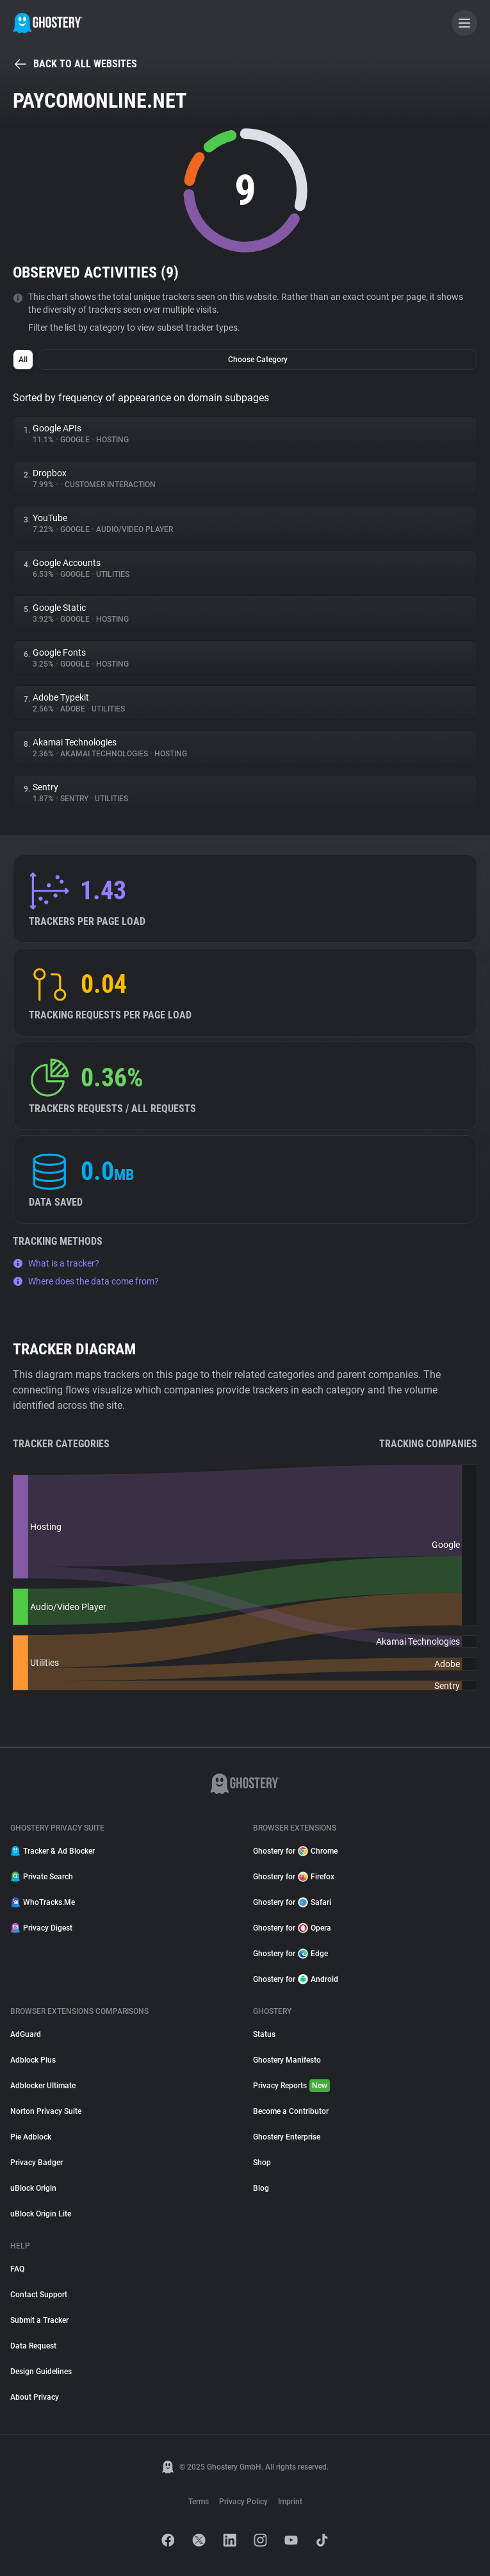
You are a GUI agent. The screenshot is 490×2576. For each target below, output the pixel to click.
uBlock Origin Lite (40, 2213)
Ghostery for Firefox (293, 1877)
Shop (262, 2162)
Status (264, 2034)
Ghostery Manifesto (287, 2060)
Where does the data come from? (86, 1281)
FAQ (17, 2268)
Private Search (41, 1877)
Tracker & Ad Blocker (52, 1851)
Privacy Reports (291, 2085)
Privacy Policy (243, 2501)
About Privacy (34, 2397)
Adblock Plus (33, 2060)
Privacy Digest (41, 1928)
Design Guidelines (41, 2371)
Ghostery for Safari (292, 1902)
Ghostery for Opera (292, 1928)
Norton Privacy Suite (45, 2111)
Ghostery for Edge (290, 1954)
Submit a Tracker (39, 2320)
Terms (198, 2501)
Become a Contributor (291, 2111)
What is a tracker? (56, 1263)
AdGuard (25, 2034)
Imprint (290, 2501)
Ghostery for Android (295, 1979)
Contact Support (38, 2294)
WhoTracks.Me (42, 1902)
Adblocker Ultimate (43, 2085)
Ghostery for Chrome (295, 1851)
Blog (261, 2188)
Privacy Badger (36, 2162)
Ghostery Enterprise (286, 2136)
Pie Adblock (30, 2136)
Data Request (33, 2345)
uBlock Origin (33, 2188)
